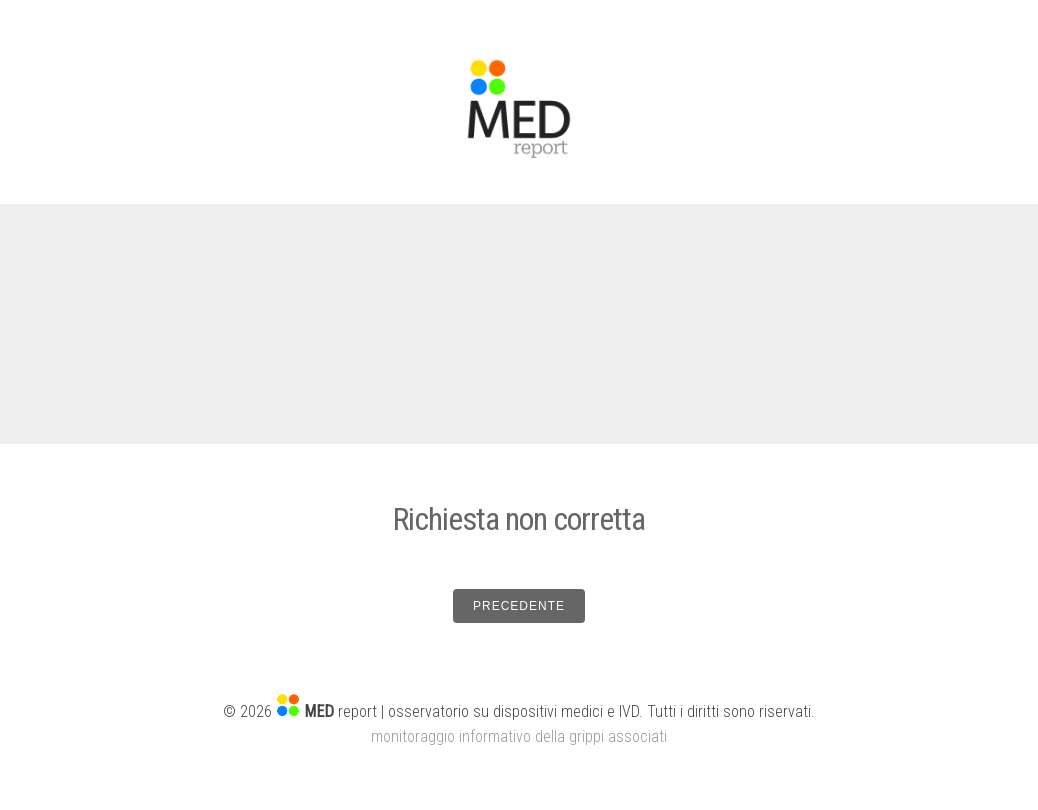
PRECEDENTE (519, 606)
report (340, 711)
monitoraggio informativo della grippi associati (519, 736)
